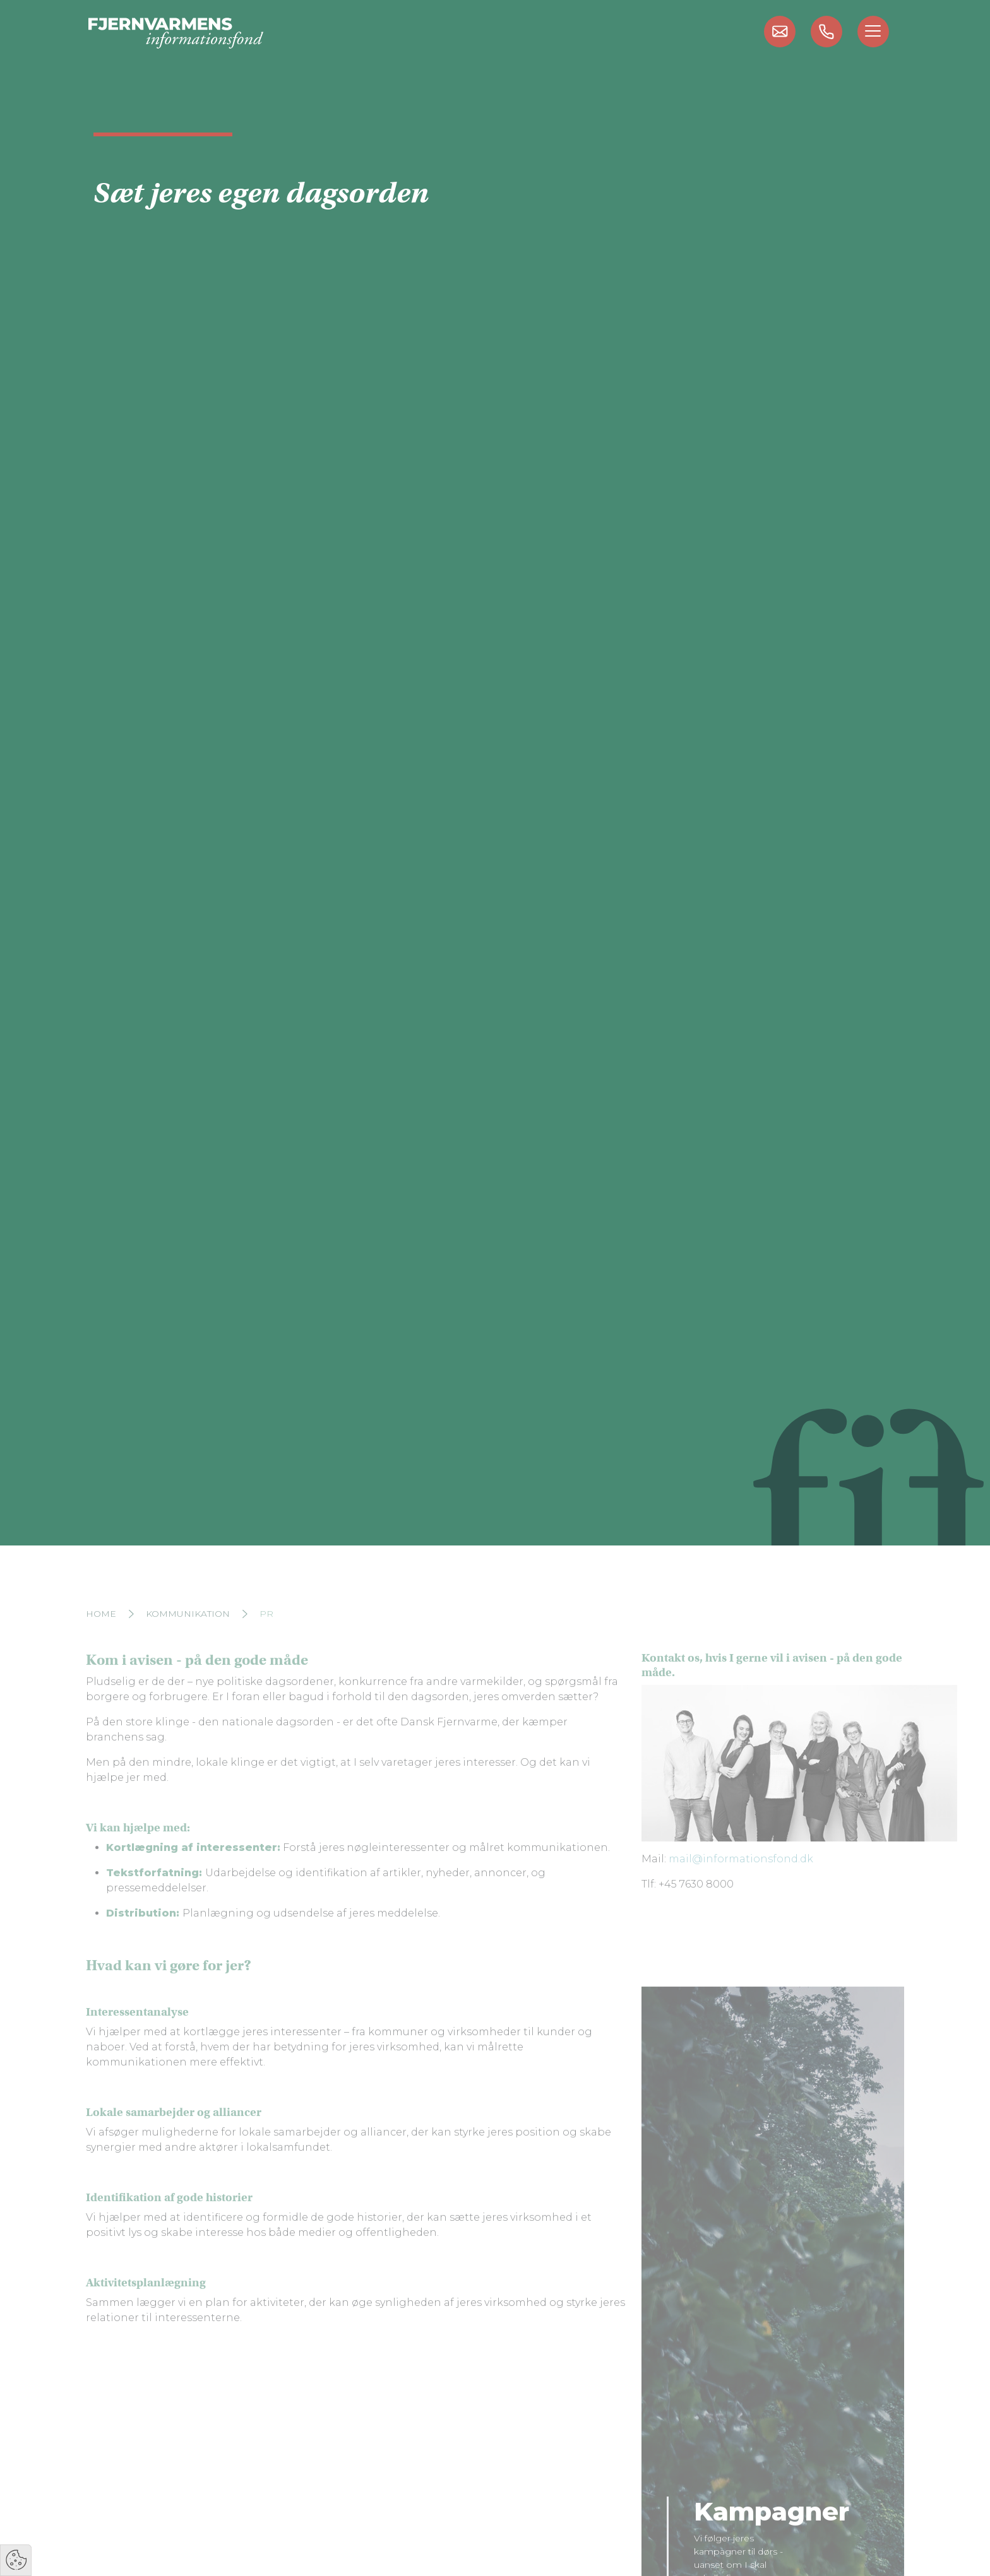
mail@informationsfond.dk (741, 1878)
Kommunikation (188, 1633)
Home (101, 1633)
